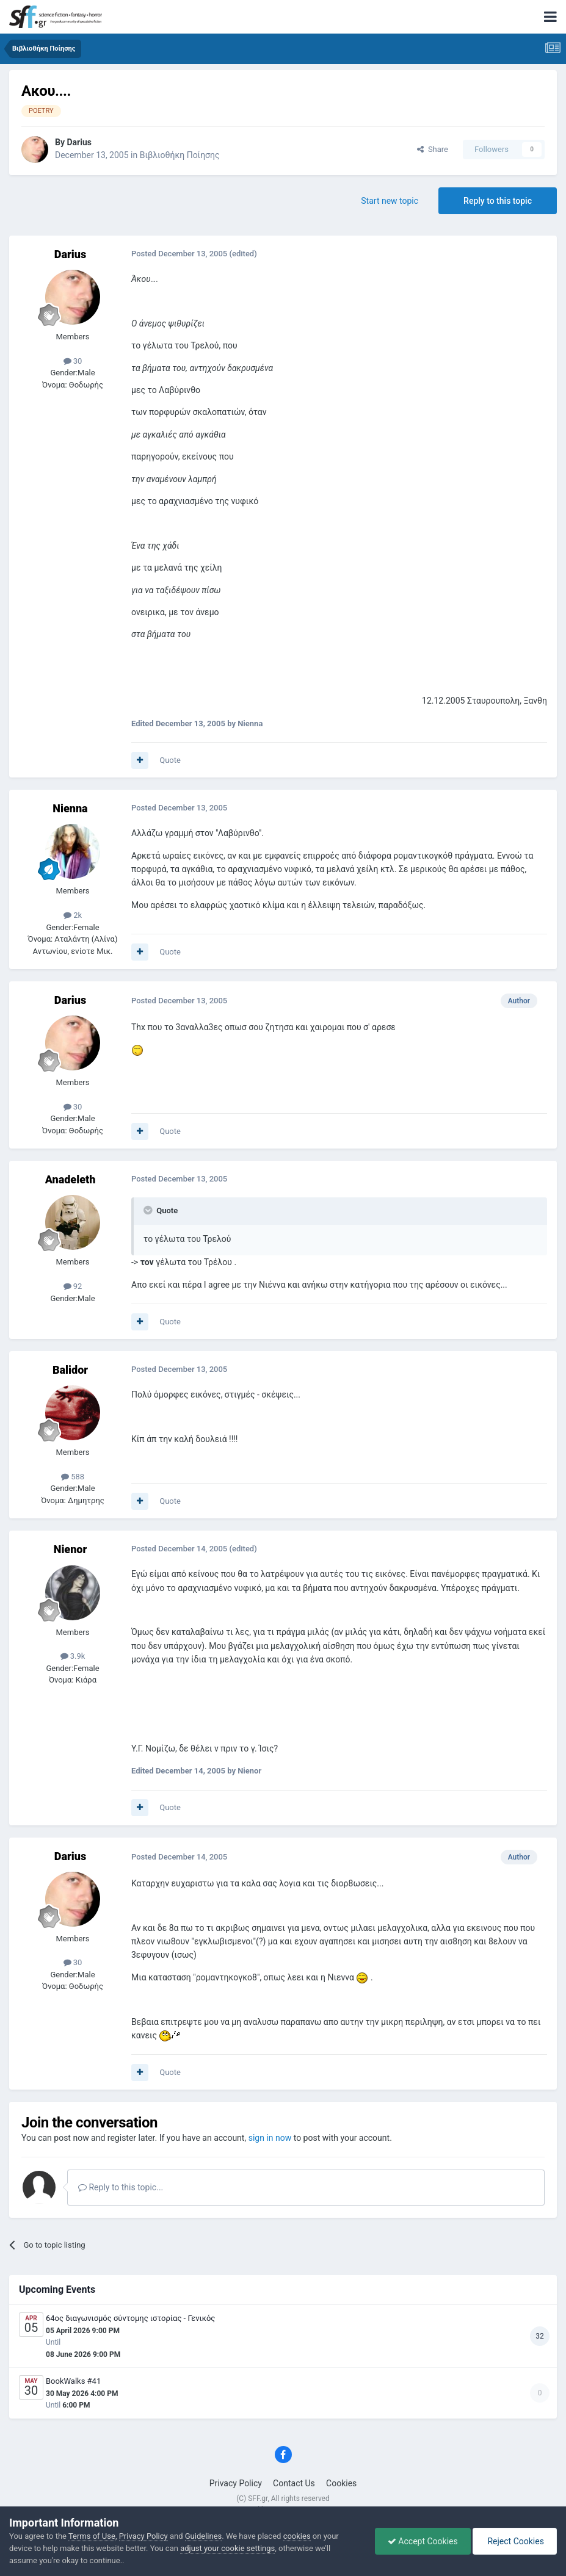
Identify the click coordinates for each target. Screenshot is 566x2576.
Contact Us (294, 2483)
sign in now (270, 2138)
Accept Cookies (423, 2541)
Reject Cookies (514, 2541)
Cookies (341, 2483)
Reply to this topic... (120, 2187)
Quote (170, 760)
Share (432, 149)
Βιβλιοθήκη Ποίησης (180, 155)
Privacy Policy (235, 2483)
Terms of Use (91, 2536)
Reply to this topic (497, 201)
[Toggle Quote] (148, 1210)
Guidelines (203, 2536)
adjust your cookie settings (227, 2548)
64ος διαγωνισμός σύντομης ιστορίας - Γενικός (130, 2318)
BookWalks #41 (73, 2381)
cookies (297, 2536)
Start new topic (389, 201)
